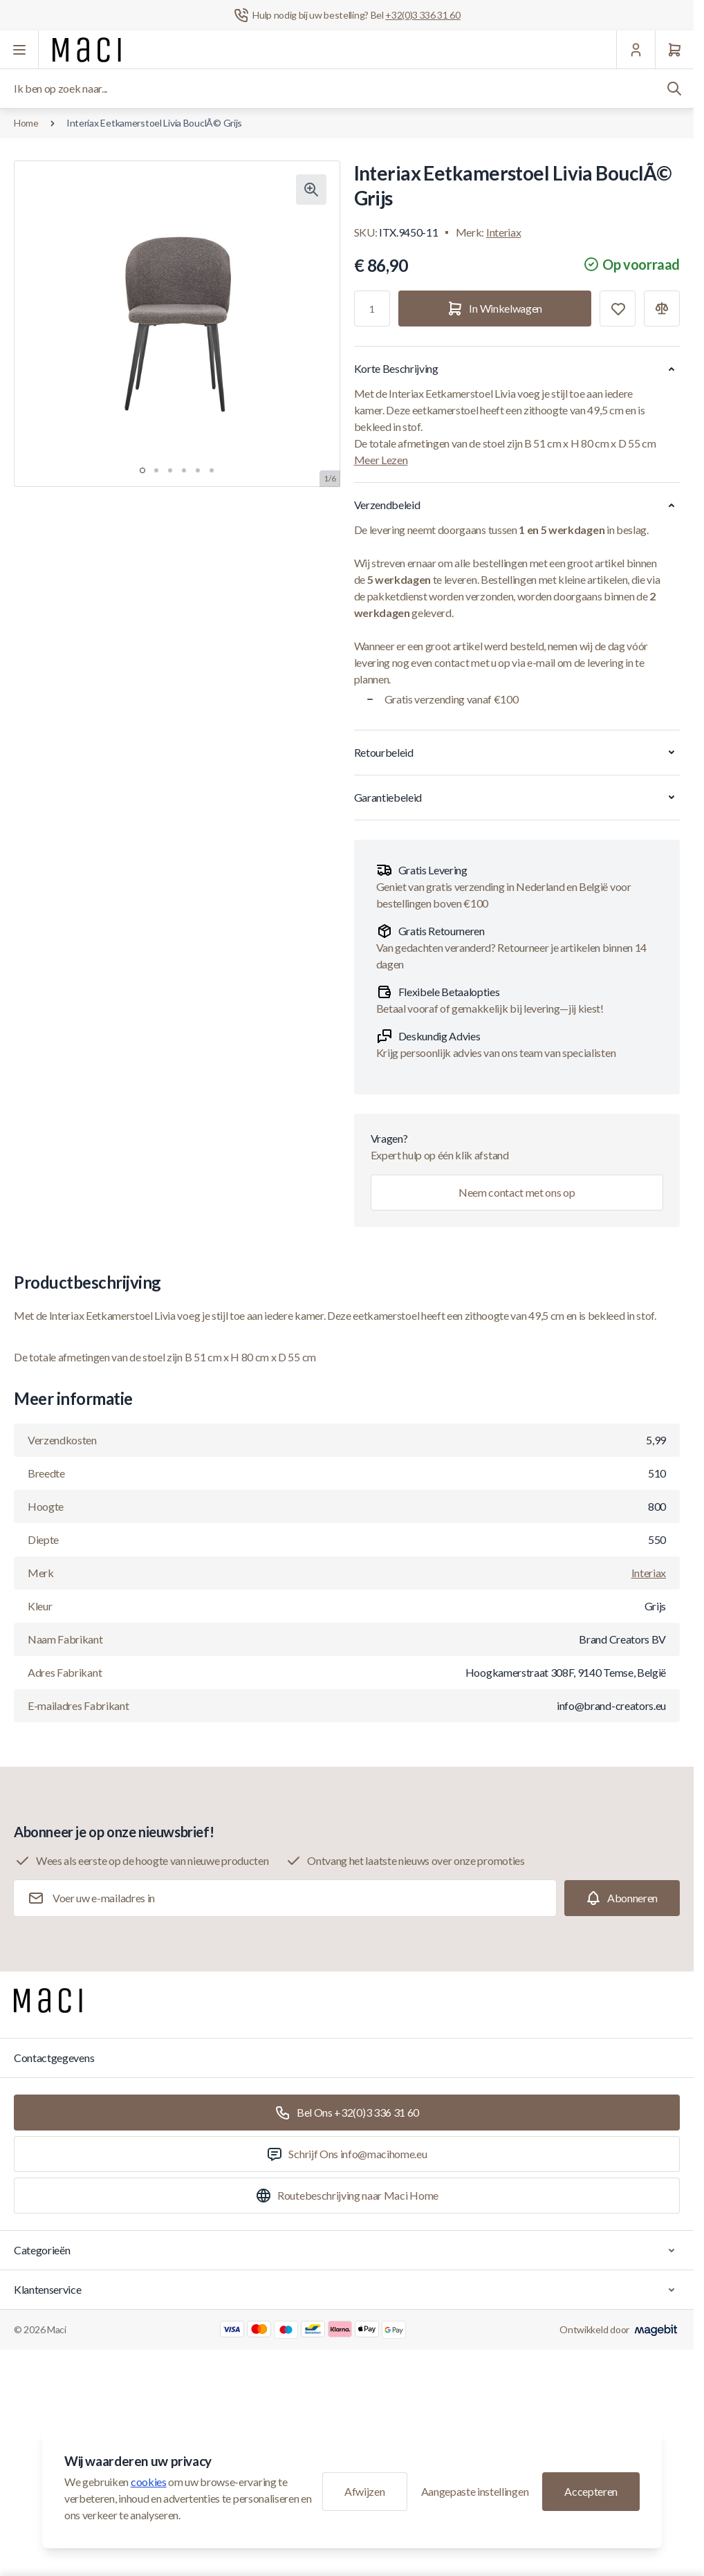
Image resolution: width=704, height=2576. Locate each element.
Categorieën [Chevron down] (347, 2250)
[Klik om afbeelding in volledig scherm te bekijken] (311, 189)
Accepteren (591, 2491)
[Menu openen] (19, 49)
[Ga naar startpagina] (87, 49)
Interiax (503, 232)
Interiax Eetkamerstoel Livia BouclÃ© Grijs (154, 123)
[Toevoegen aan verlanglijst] (618, 308)
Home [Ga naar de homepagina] (26, 123)
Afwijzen (364, 2491)
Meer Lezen (381, 459)
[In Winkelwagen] (495, 308)
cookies (149, 2481)
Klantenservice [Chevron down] (347, 2289)
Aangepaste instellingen (475, 2491)
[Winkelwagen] (674, 49)
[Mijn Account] (635, 49)
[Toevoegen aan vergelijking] (662, 308)
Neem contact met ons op (516, 1192)
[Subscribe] (622, 1898)
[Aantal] (372, 308)
